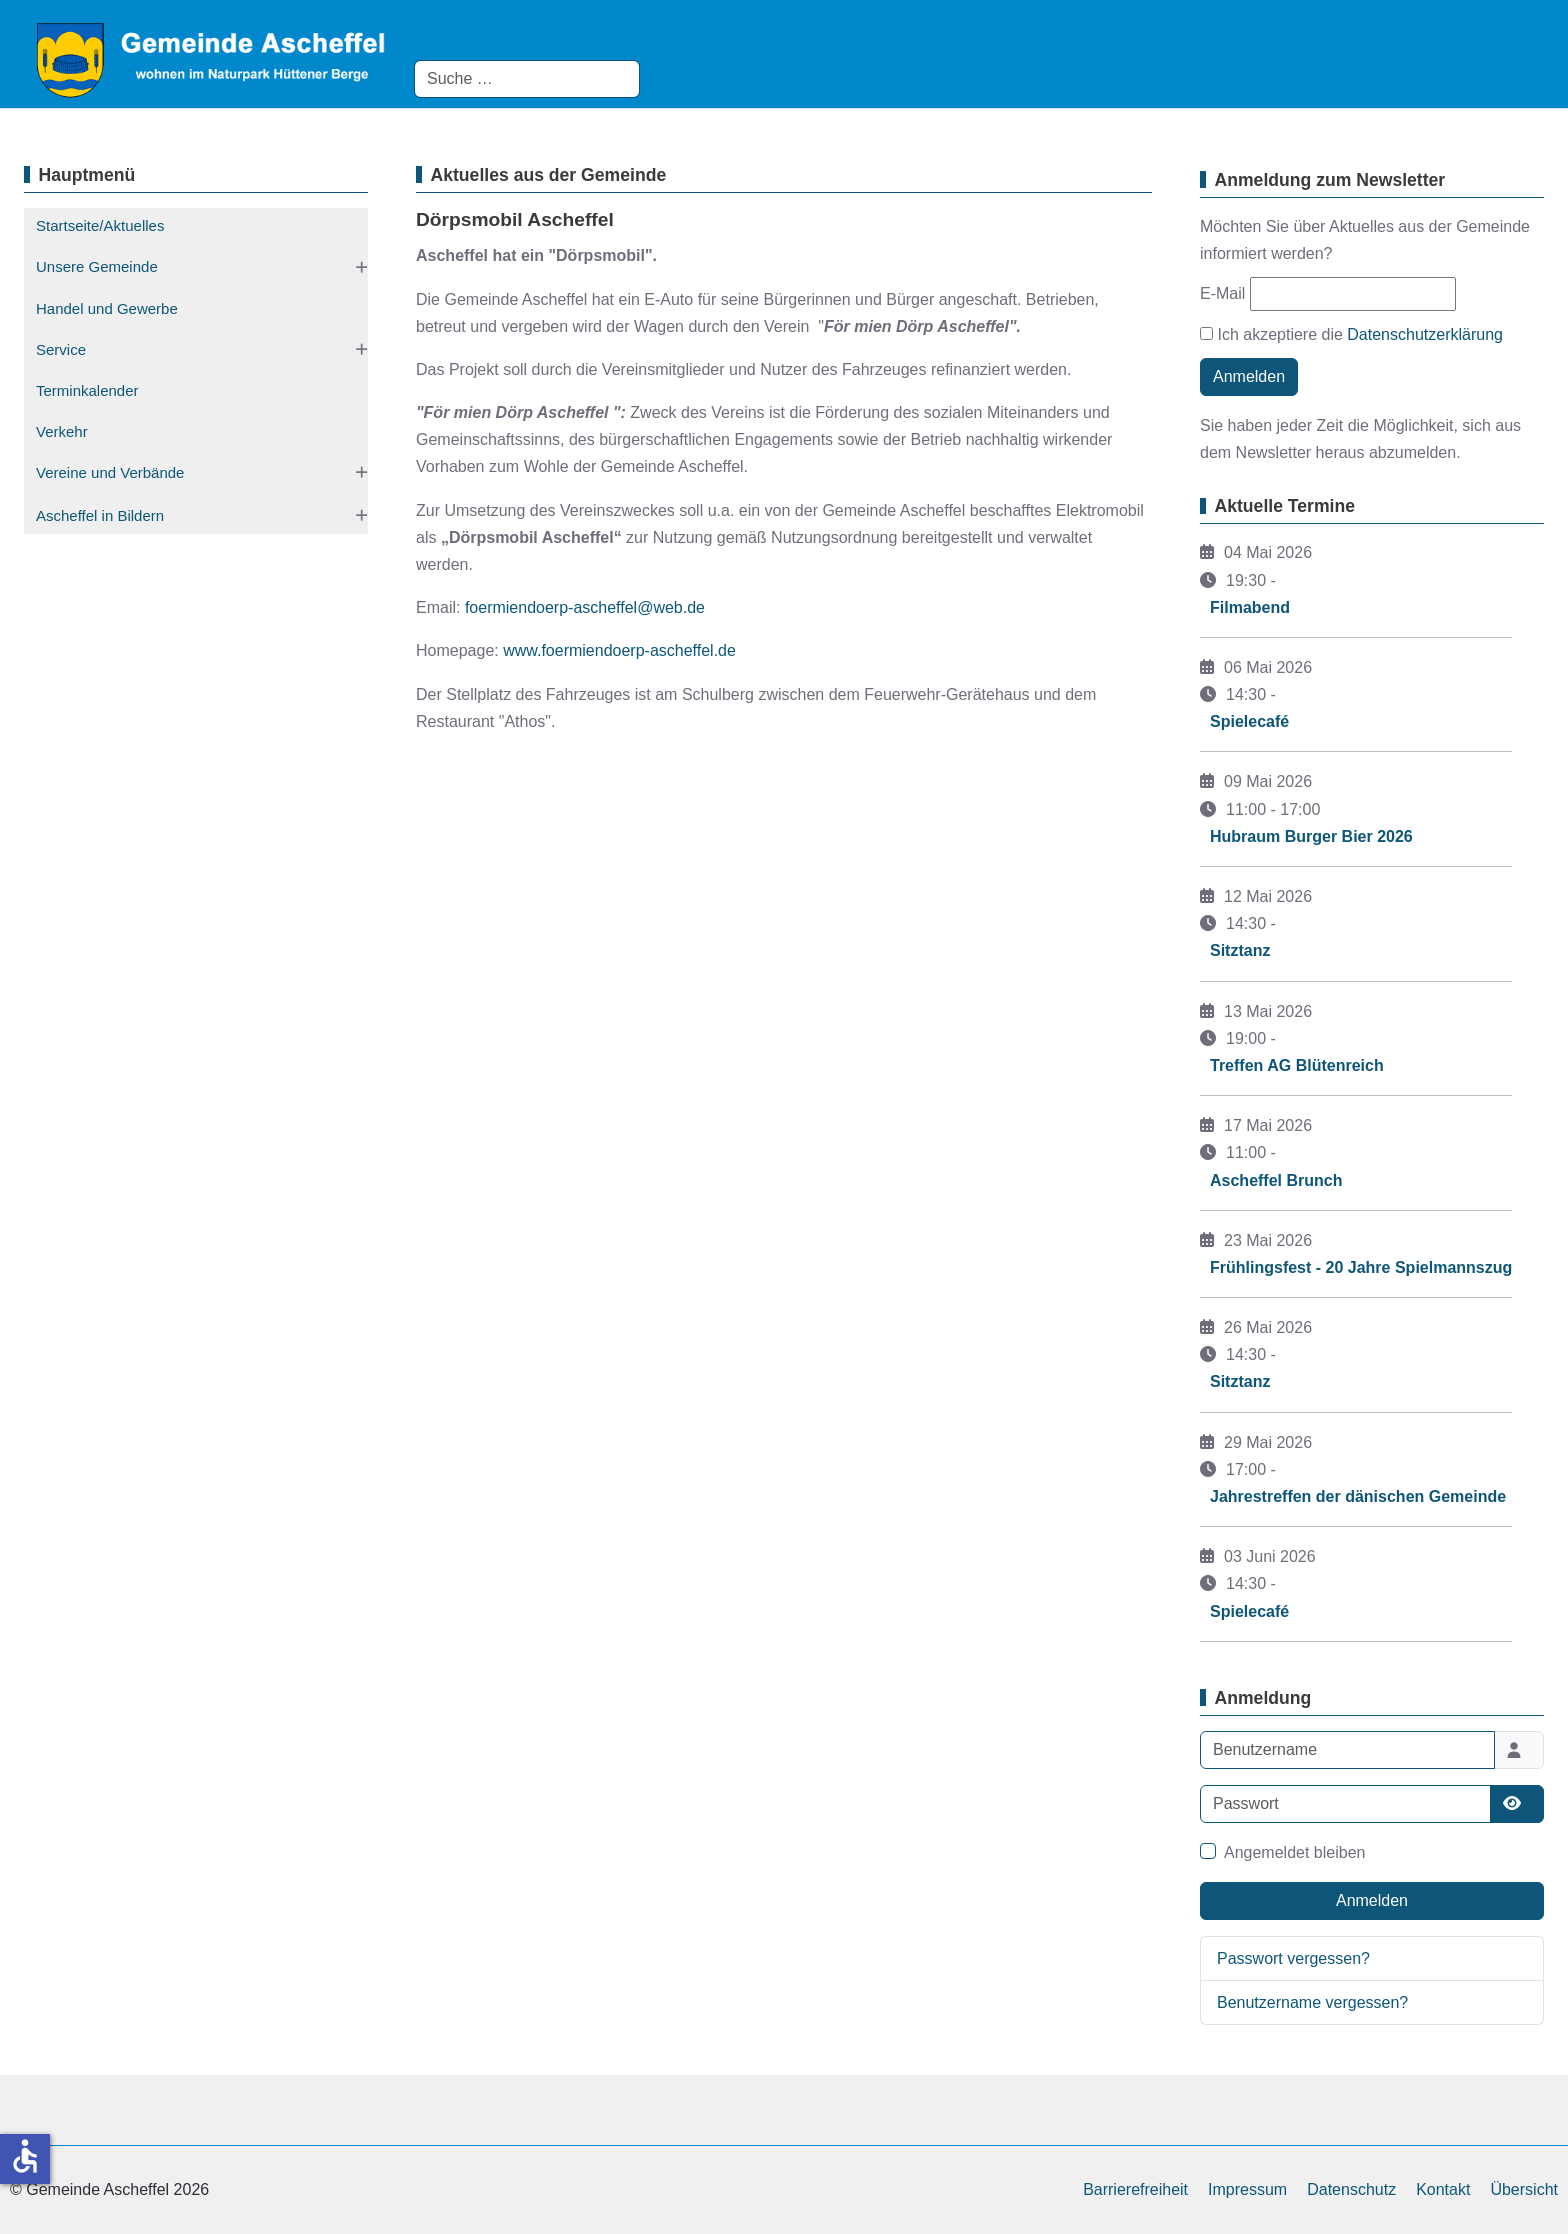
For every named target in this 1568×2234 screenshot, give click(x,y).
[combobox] (527, 79)
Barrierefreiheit (1135, 2189)
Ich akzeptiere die (1351, 334)
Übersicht (1524, 2189)
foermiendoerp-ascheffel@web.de (585, 607)
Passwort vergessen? (1293, 1958)
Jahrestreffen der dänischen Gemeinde (1358, 1496)
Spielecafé (1249, 721)
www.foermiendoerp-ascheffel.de (619, 650)
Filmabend (1250, 607)
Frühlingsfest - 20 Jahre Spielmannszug (1361, 1267)
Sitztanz (1240, 950)
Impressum (1247, 2189)
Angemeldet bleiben (1294, 1852)
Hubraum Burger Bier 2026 (1311, 836)
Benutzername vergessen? (1312, 2002)
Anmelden (1249, 376)
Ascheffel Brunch (1276, 1180)
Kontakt (1443, 2189)
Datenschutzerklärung (1425, 334)
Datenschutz (1351, 2189)
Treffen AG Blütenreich (1297, 1065)
